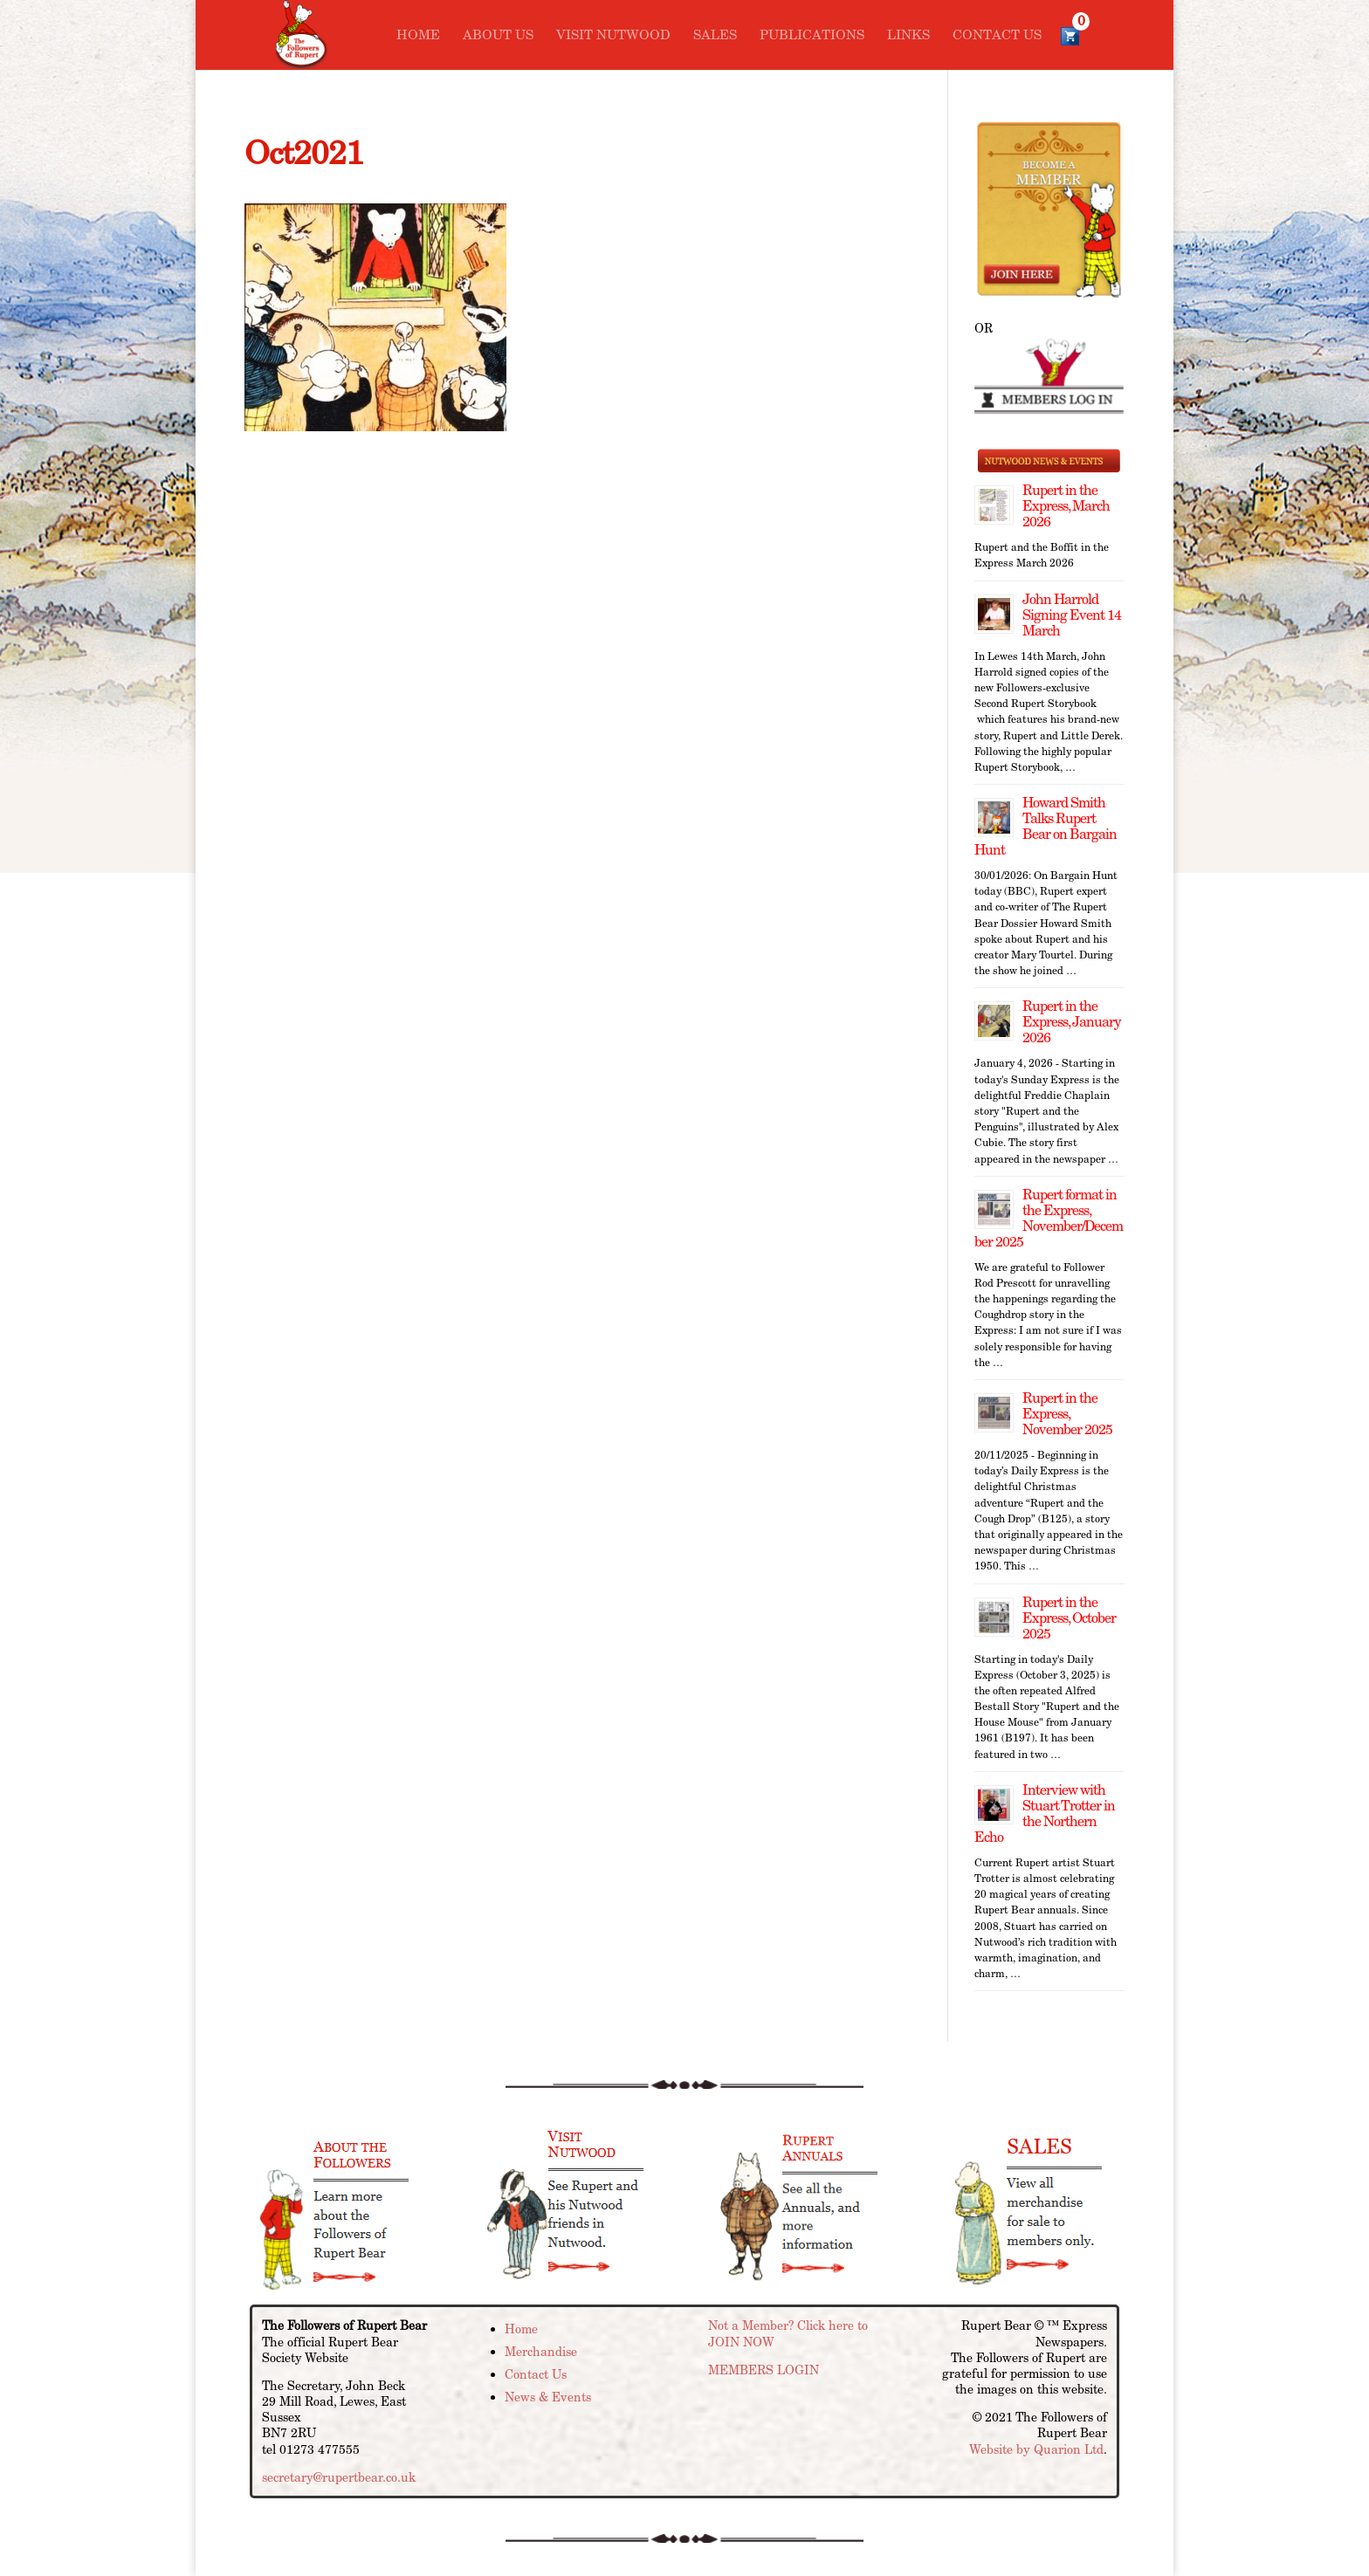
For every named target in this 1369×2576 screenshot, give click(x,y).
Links (908, 36)
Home (418, 36)
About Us (498, 36)
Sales (715, 36)
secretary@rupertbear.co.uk (339, 2477)
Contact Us (997, 36)
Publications (812, 36)
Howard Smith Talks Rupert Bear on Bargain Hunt (1045, 826)
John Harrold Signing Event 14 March (1071, 615)
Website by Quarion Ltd (1036, 2449)
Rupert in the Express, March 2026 (1066, 506)
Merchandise (541, 2352)
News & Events (548, 2397)
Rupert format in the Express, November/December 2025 (1048, 1218)
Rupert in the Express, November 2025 (1067, 1414)
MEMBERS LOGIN (763, 2370)
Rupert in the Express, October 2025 (1069, 1618)
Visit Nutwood (613, 36)
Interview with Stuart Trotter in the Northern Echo (1044, 1813)
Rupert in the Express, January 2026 (1071, 1022)
